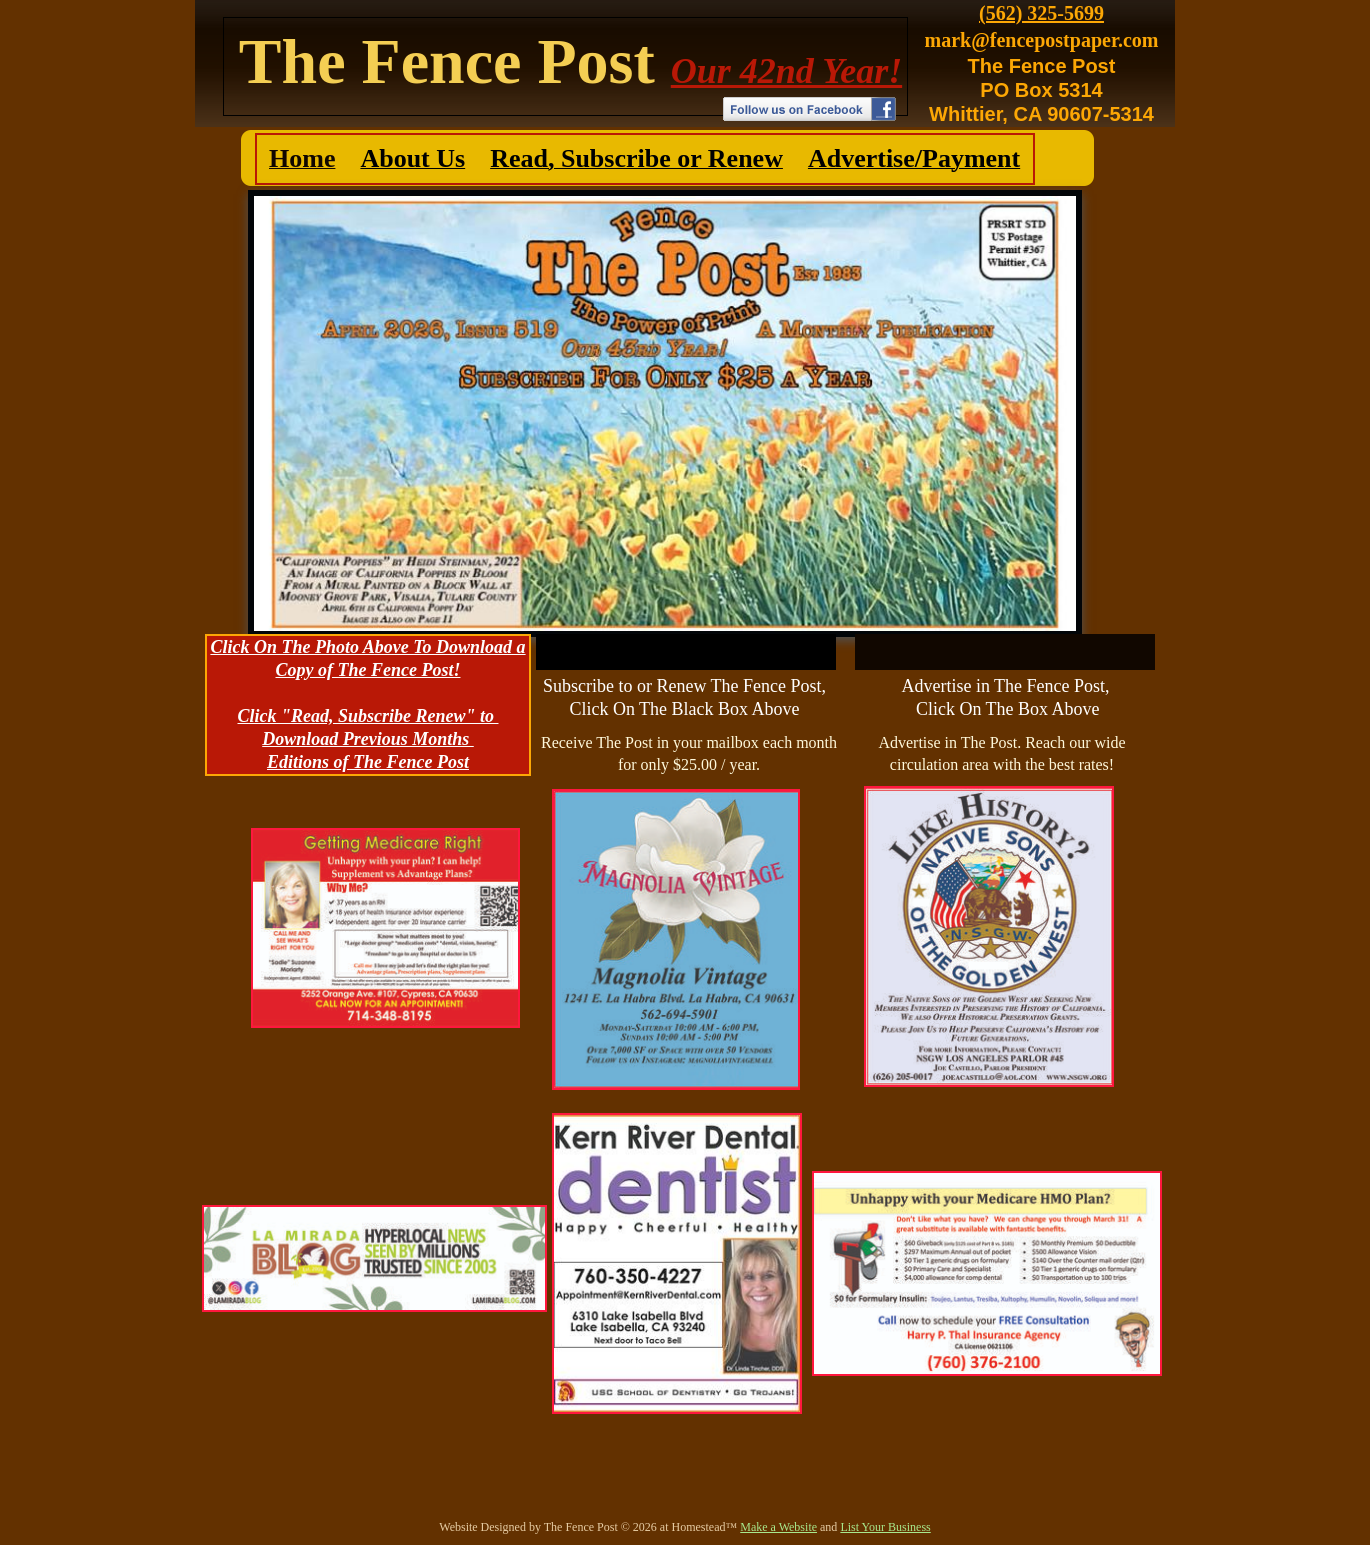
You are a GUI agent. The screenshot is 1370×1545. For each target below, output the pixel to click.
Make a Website (778, 1527)
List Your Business (885, 1527)
